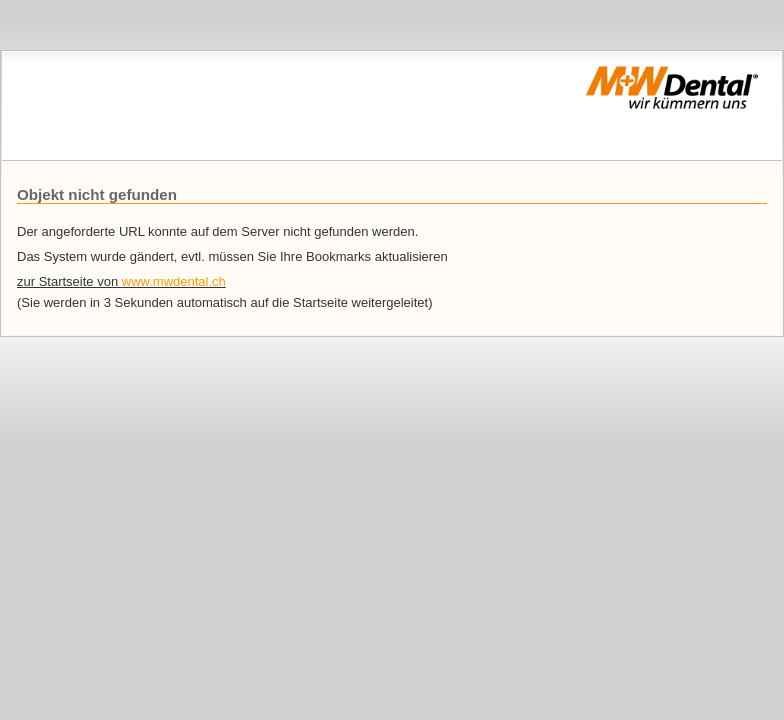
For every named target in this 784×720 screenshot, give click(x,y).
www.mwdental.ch (174, 281)
